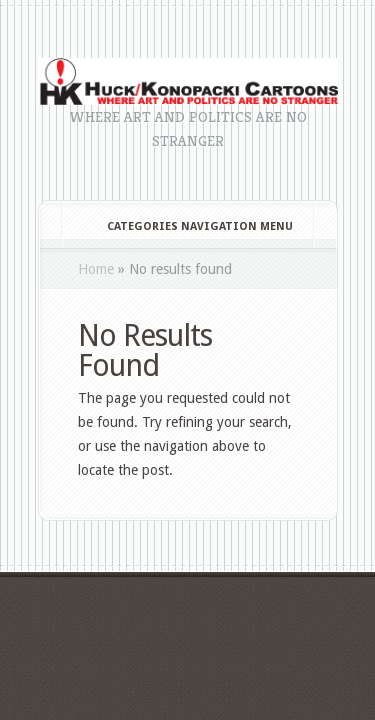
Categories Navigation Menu (186, 226)
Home (96, 269)
